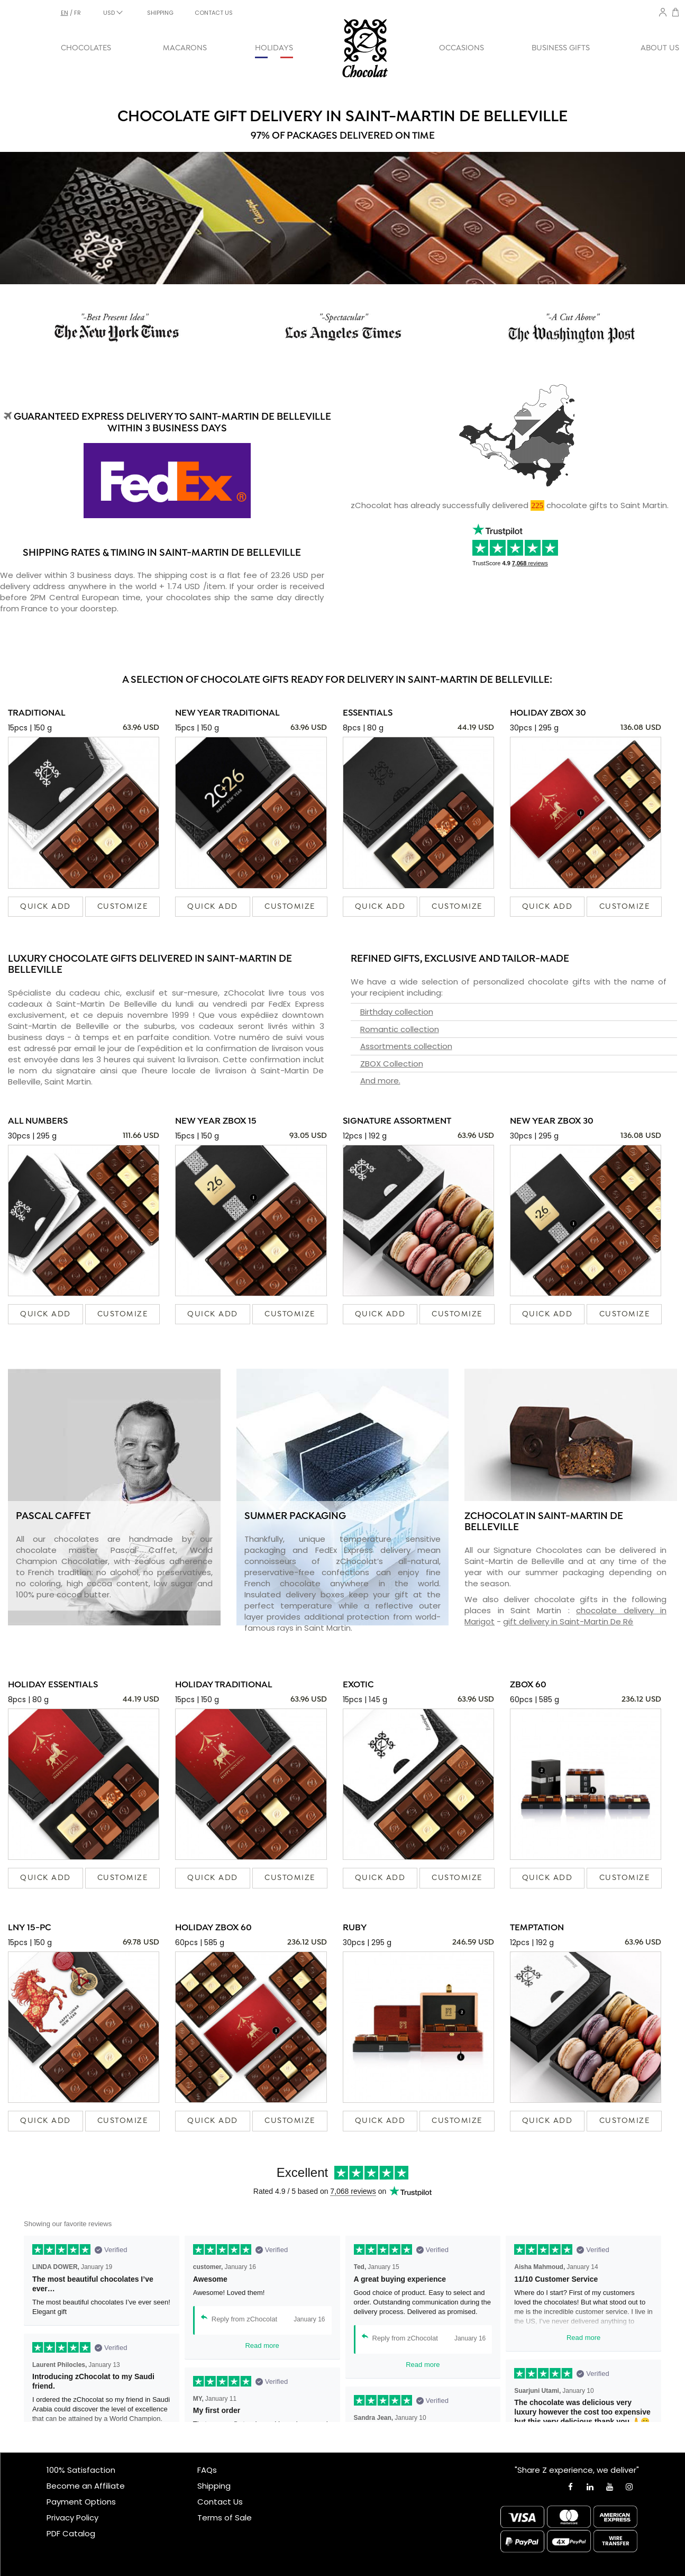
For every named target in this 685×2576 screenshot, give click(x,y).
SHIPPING (160, 12)
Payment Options (81, 2501)
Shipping (214, 2485)
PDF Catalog (71, 2533)
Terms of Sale (224, 2517)
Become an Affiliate (86, 2485)
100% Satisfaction (81, 2469)
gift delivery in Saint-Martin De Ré (568, 1621)
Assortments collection (406, 1046)
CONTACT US (214, 12)
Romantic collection (399, 1029)
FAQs (207, 2469)
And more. (380, 1080)
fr (77, 12)
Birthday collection (396, 1011)
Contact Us (220, 2501)
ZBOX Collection (391, 1063)
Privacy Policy (72, 2517)
